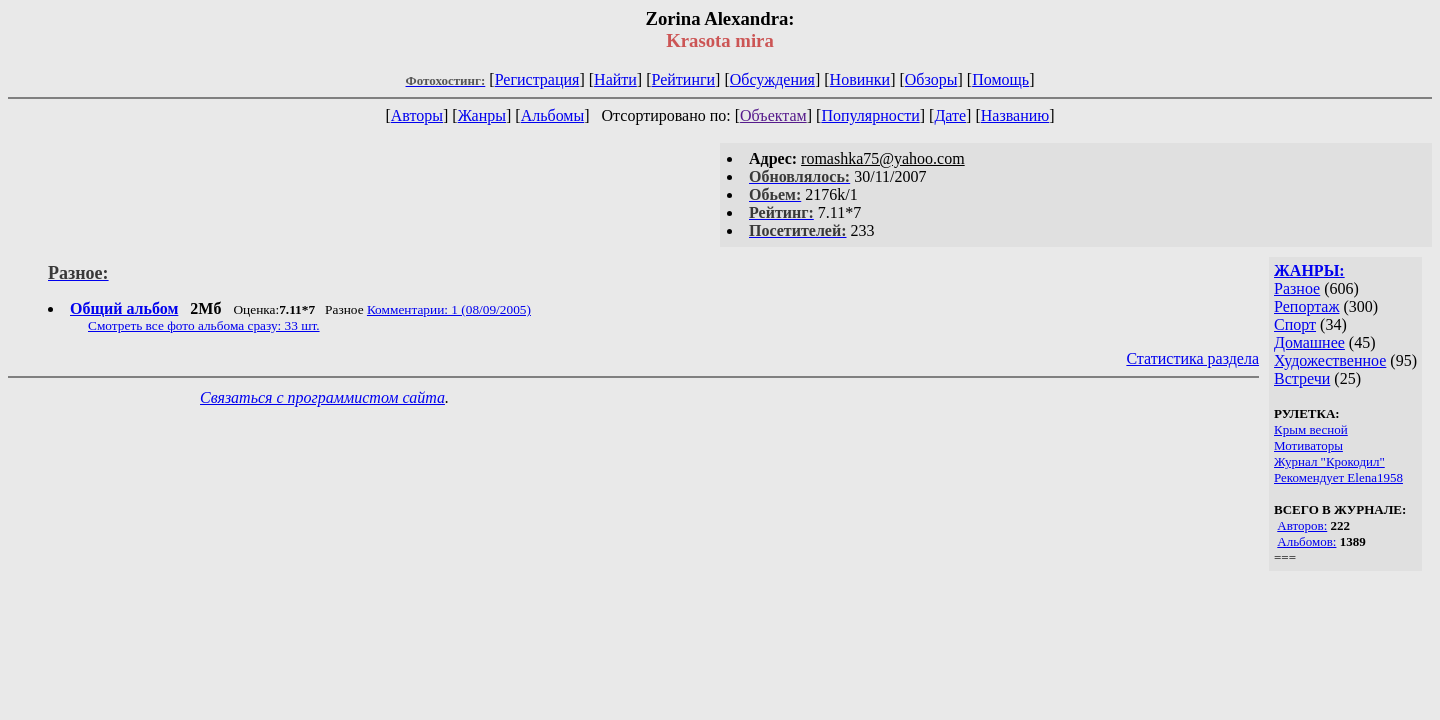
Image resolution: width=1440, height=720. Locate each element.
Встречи (1302, 378)
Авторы (417, 115)
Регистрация (537, 79)
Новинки (860, 79)
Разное (1297, 288)
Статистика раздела (1192, 358)
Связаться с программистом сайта (322, 397)
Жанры (482, 115)
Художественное (1330, 360)
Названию (1015, 115)
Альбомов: (1306, 541)
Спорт (1295, 324)
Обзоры (931, 79)
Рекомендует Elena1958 (1338, 477)
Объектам (773, 115)
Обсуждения (772, 79)
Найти (615, 79)
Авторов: (1302, 525)
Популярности (870, 115)
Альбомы (553, 115)
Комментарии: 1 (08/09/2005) (449, 309)
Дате (950, 115)
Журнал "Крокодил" (1329, 461)
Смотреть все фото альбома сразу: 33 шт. (204, 325)
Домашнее (1309, 342)
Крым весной (1311, 429)
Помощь (1000, 79)
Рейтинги (684, 79)
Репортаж (1306, 306)
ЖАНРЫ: (1309, 270)
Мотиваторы (1308, 445)
